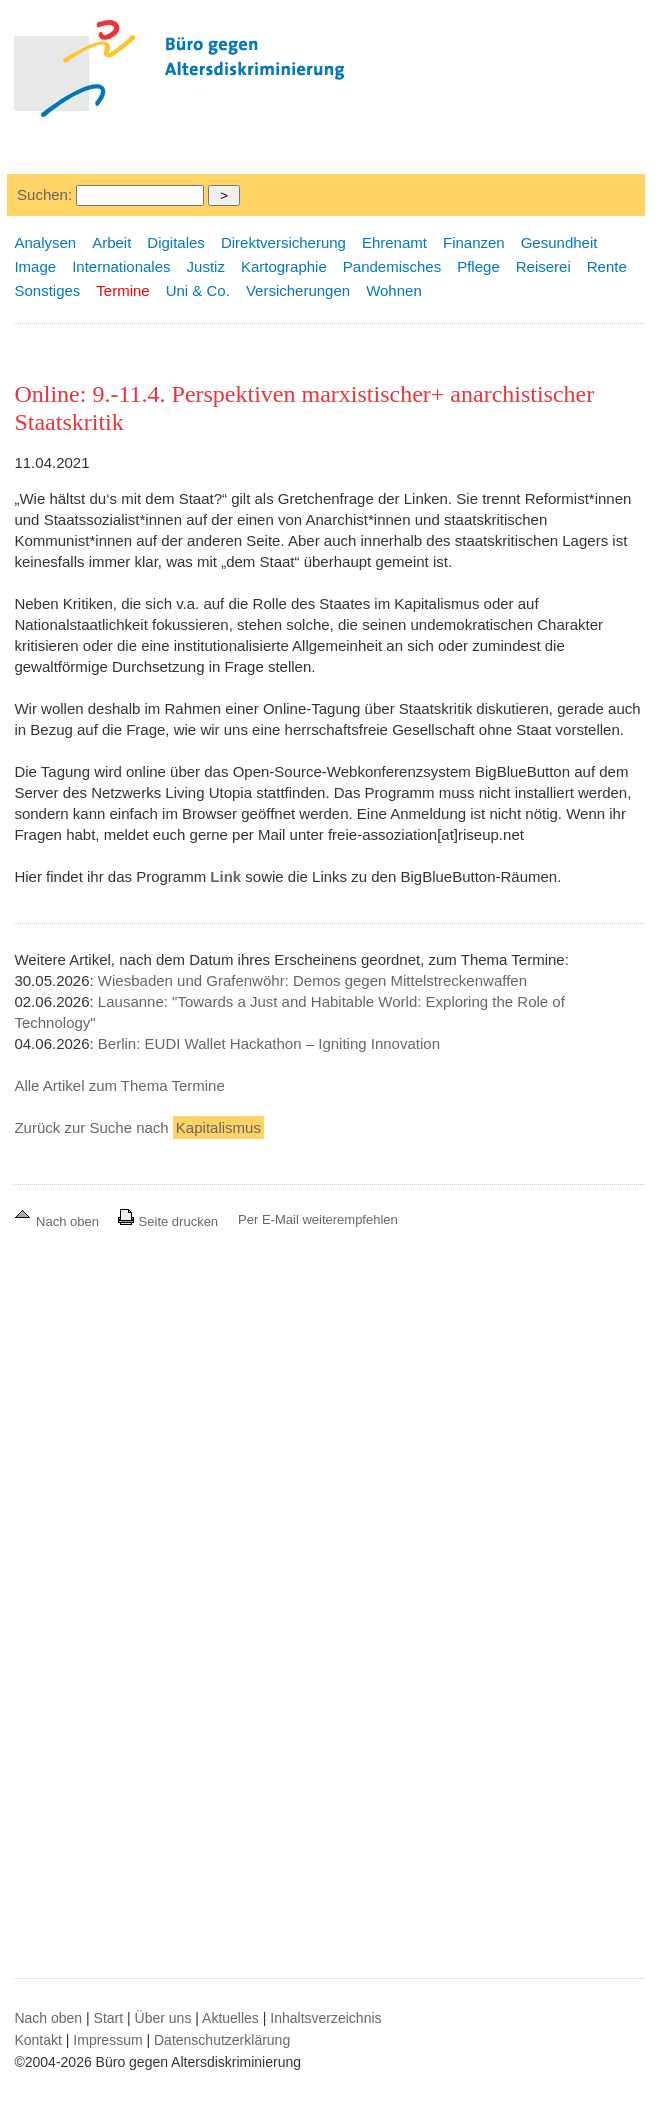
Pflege (478, 266)
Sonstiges (47, 290)
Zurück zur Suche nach (138, 1127)
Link (225, 876)
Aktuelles (230, 2018)
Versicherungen (298, 290)
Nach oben (58, 1221)
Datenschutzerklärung (222, 2040)
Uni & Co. (198, 290)
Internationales (121, 266)
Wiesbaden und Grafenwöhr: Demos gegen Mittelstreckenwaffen (312, 980)
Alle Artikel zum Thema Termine (119, 1085)
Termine (122, 290)
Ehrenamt (394, 242)
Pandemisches (392, 266)
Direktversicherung (283, 242)
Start (109, 2018)
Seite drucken (167, 1221)
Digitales (176, 242)
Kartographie (284, 266)
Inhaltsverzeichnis (325, 2018)
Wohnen (394, 290)
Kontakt (37, 2040)
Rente (607, 266)
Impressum (107, 2040)
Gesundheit (559, 242)
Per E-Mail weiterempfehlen (318, 1219)
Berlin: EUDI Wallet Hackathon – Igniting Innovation (269, 1043)
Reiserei (543, 266)
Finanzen (474, 242)
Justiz (206, 266)
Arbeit (111, 242)
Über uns (163, 2018)
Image (35, 266)
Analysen (45, 242)
